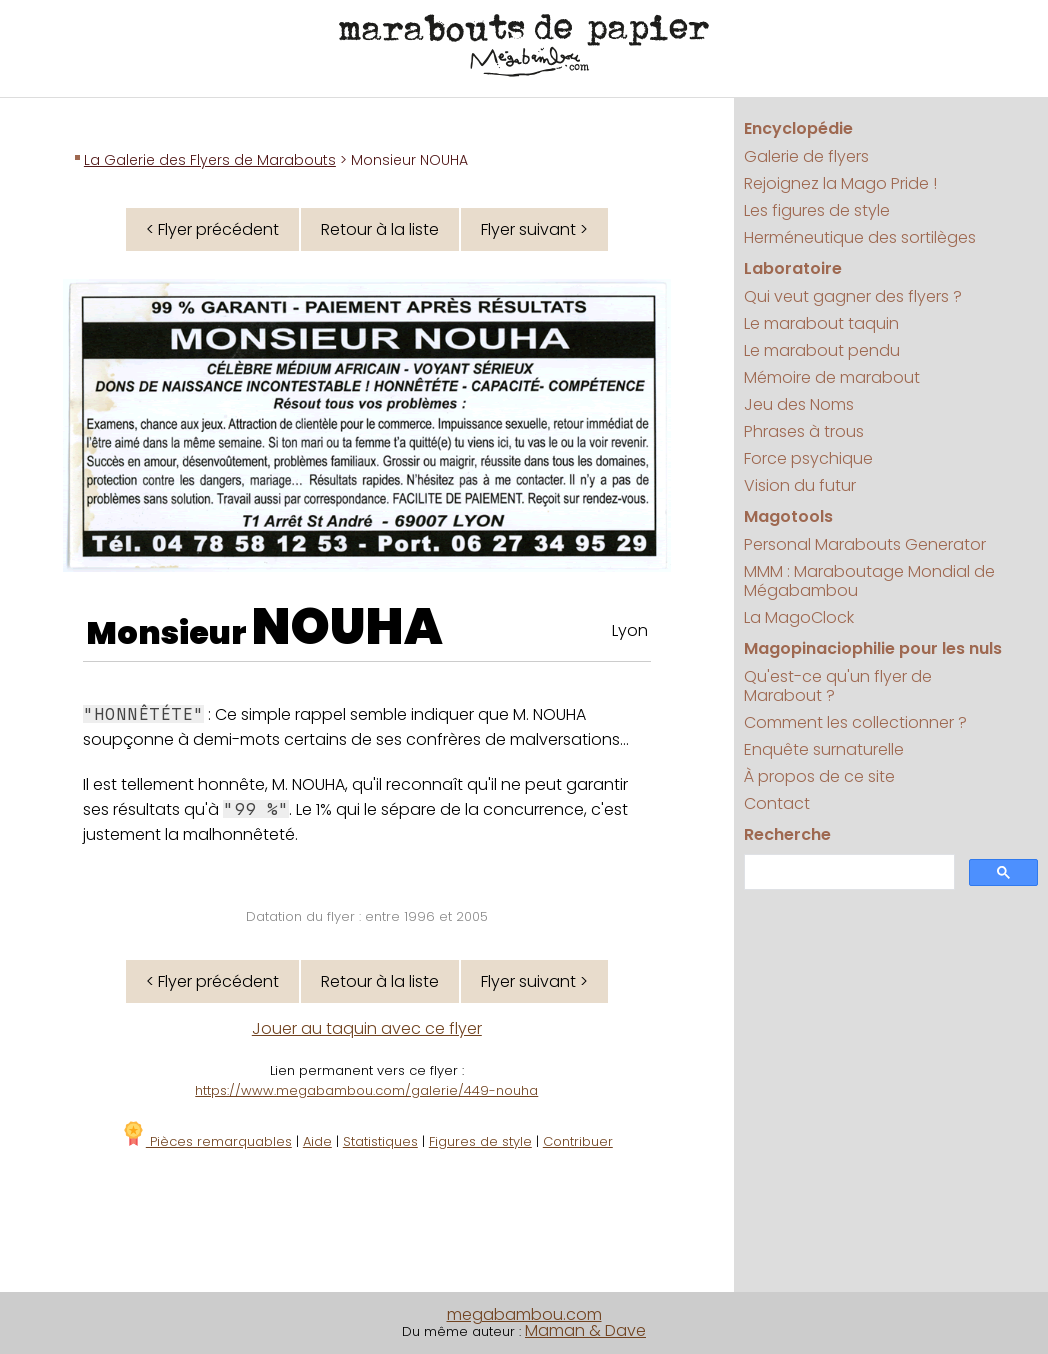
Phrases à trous (804, 431)
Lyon (630, 630)
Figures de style (480, 1141)
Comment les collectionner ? (855, 722)
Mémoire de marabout (832, 377)
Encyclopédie (798, 128)
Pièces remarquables (206, 1141)
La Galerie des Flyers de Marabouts (210, 160)
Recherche (787, 834)
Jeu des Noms (799, 404)
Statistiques (380, 1141)
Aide (317, 1141)
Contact (777, 803)
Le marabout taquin (821, 323)
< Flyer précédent (212, 229)
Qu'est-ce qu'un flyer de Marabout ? (838, 686)
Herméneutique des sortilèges (860, 237)
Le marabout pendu (822, 350)
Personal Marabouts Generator (865, 544)
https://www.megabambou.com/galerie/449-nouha (366, 1090)
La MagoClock (799, 617)
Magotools (788, 516)
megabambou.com (524, 1314)
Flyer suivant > (534, 229)
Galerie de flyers (806, 156)
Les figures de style (817, 210)
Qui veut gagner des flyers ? (853, 296)
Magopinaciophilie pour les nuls (873, 648)
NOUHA (347, 627)
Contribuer (578, 1141)
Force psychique (808, 458)
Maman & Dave (585, 1330)
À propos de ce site (819, 776)
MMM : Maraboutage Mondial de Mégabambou (869, 581)
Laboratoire (793, 268)
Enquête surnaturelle (824, 749)
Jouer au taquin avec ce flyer (367, 1028)
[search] (847, 872)
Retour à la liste (380, 229)
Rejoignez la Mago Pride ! (840, 183)
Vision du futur (800, 485)
